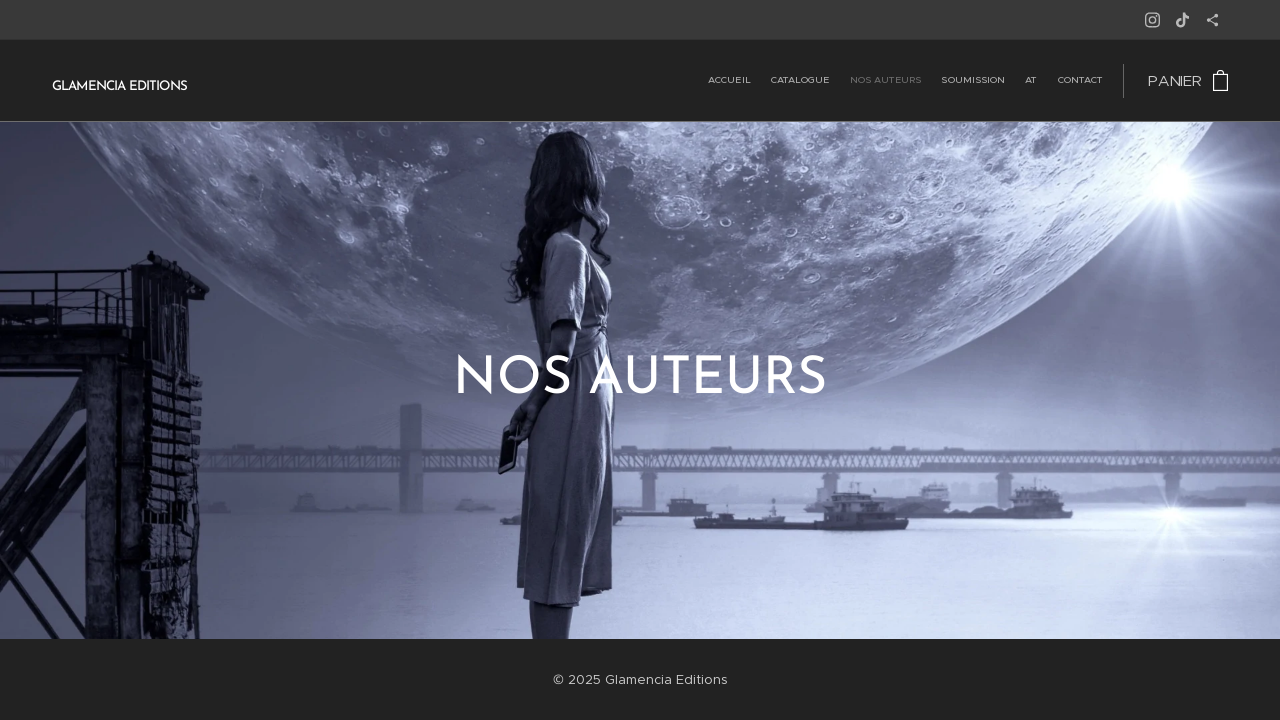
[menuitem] (1005, 81)
